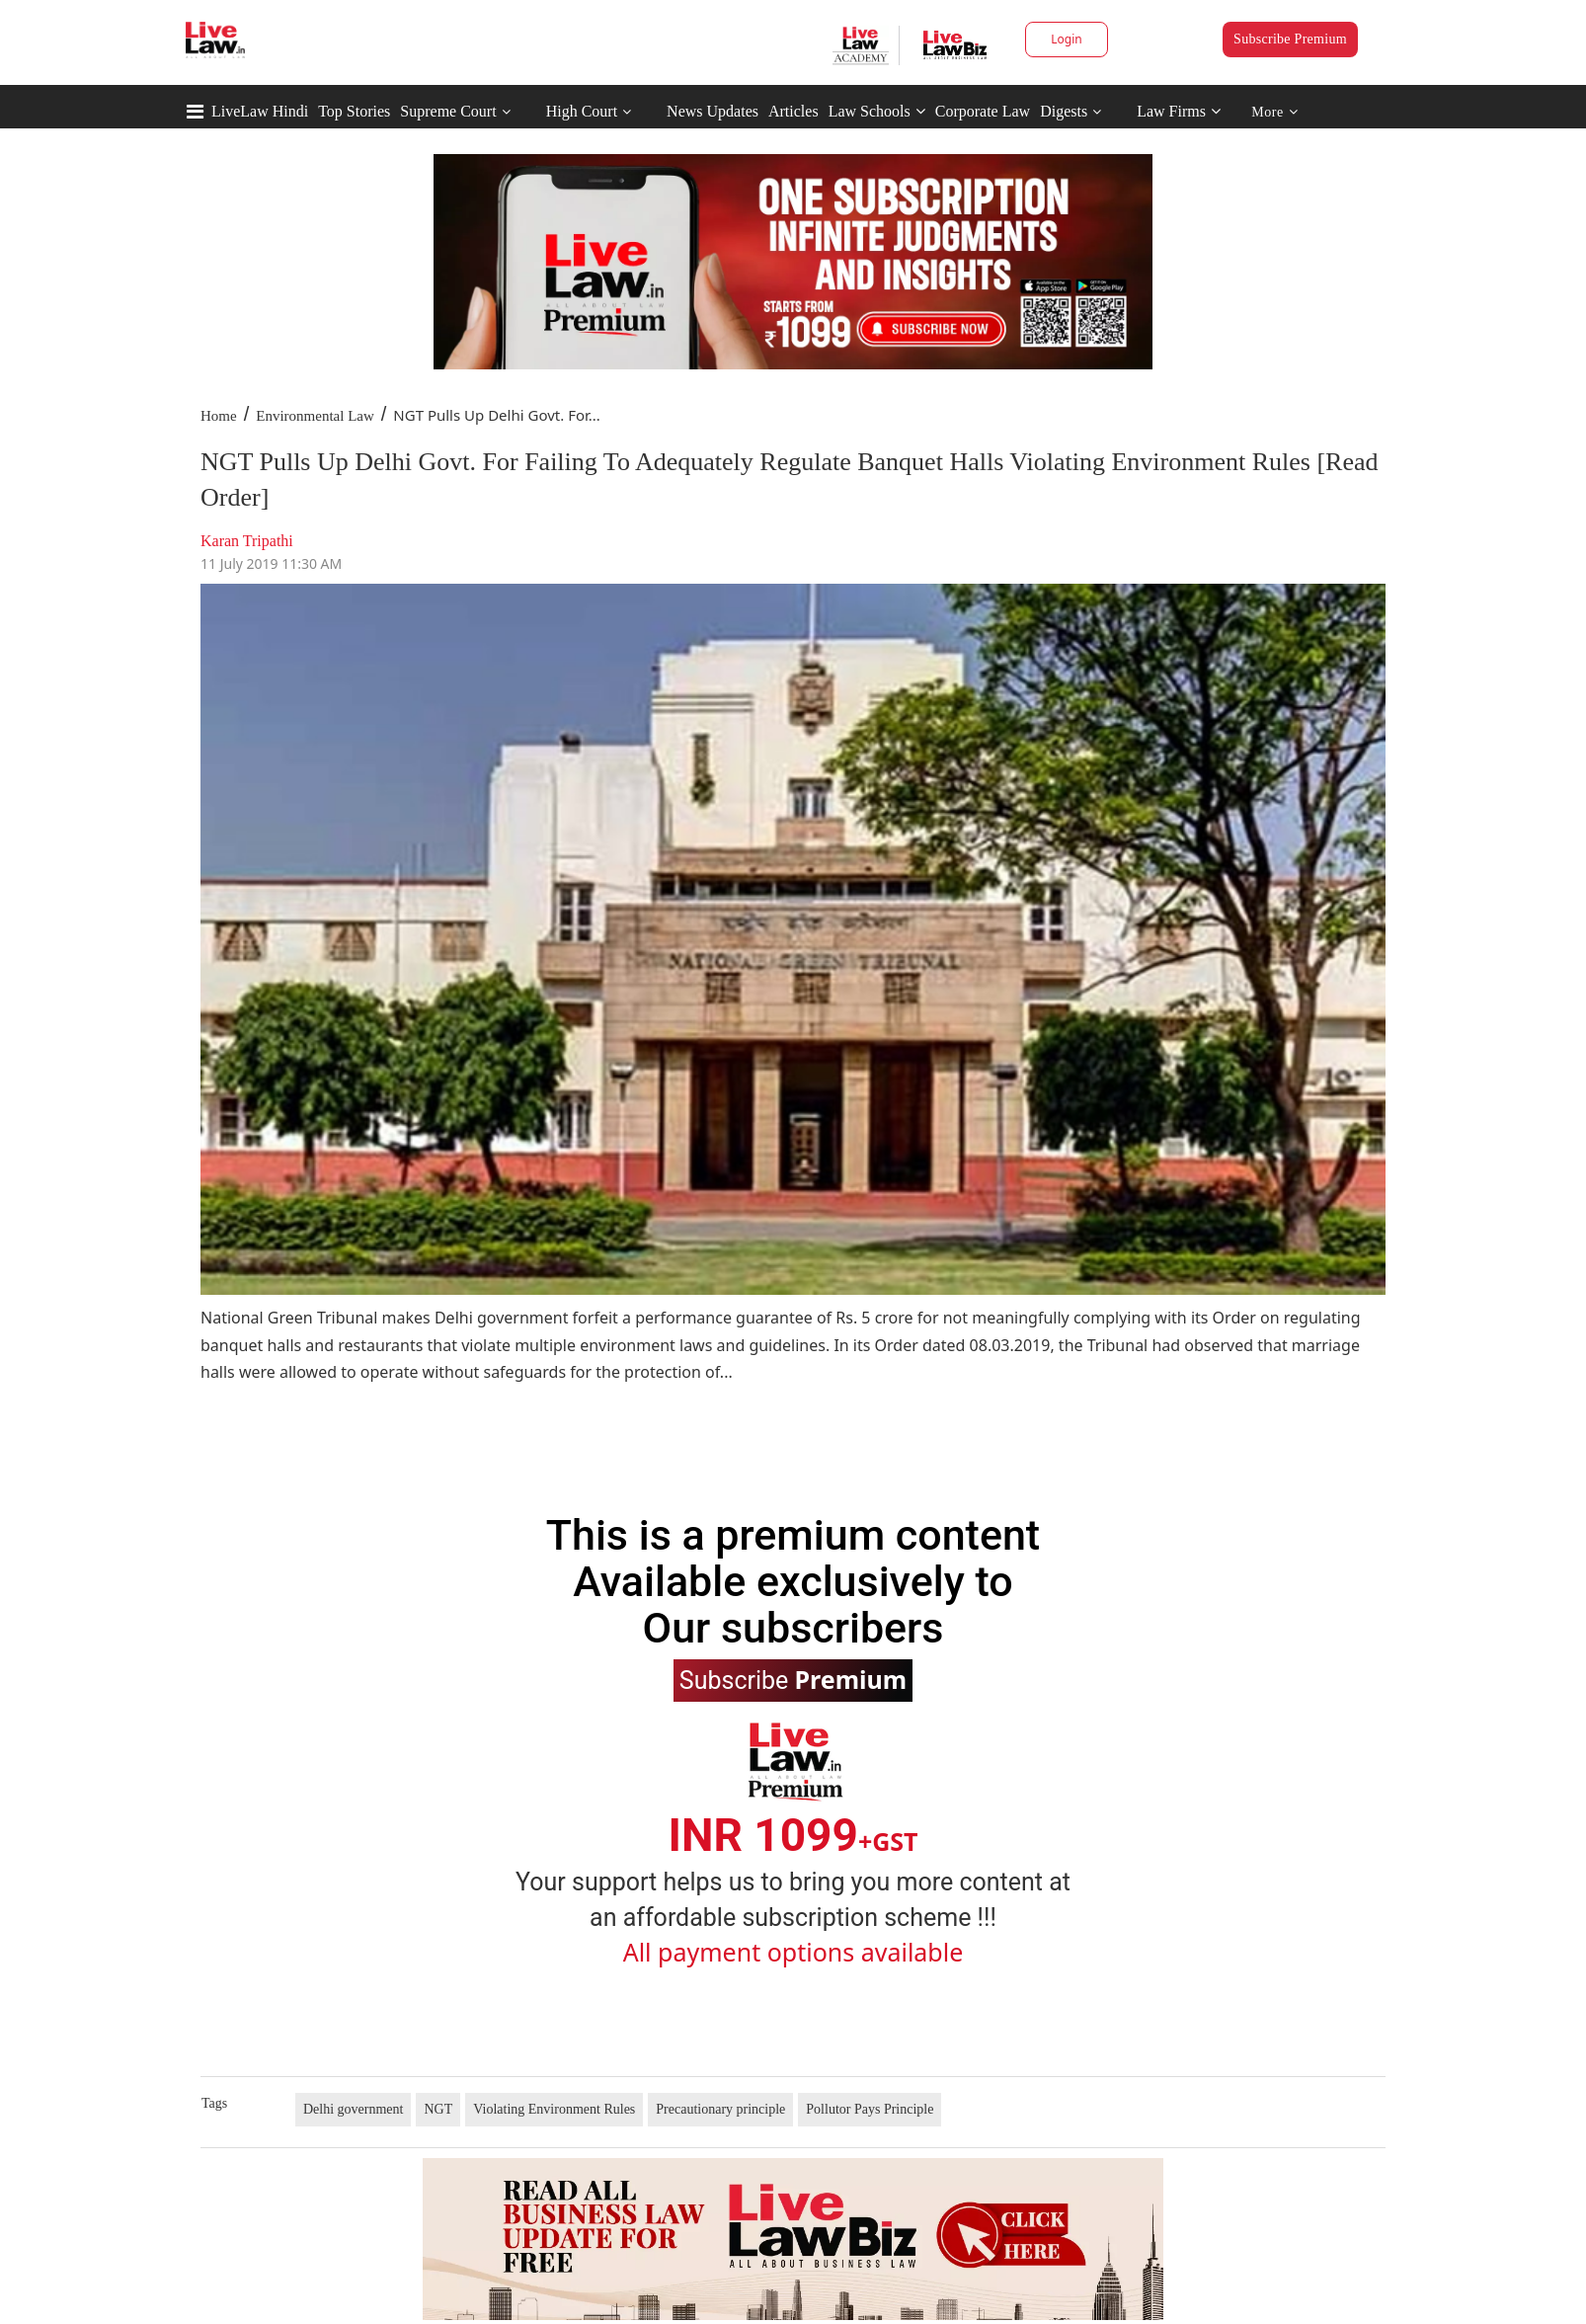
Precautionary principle (720, 2109)
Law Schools (877, 111)
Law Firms (1179, 111)
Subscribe (793, 1679)
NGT (438, 2109)
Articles (793, 111)
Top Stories (354, 111)
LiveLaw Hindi (259, 111)
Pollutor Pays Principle (869, 2109)
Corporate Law (982, 111)
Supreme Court (448, 111)
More (1274, 112)
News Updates (712, 111)
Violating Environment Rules (554, 2109)
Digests (1063, 111)
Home (218, 416)
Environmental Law (315, 416)
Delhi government (353, 2109)
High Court (581, 111)
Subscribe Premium (1290, 39)
